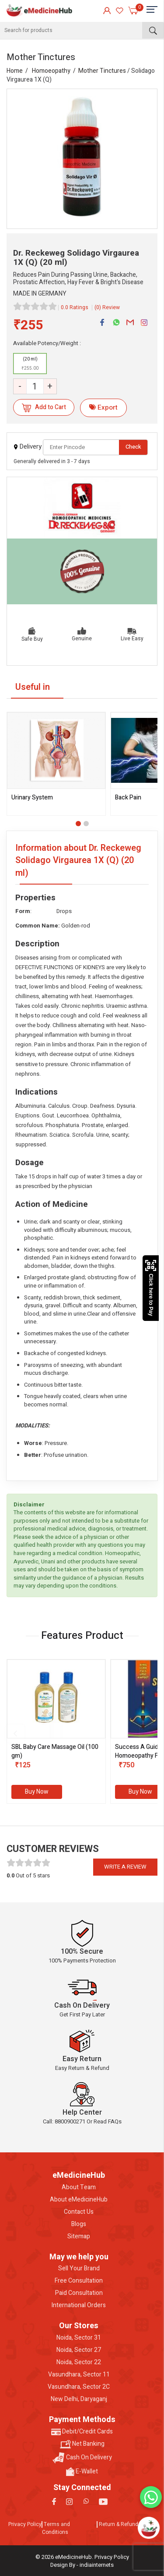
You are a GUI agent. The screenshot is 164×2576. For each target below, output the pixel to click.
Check (133, 446)
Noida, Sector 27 (78, 2350)
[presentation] (15, 1733)
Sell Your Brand (79, 2268)
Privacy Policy (25, 2524)
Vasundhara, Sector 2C (79, 2387)
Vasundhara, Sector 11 (79, 2374)
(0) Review (107, 307)
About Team (79, 2187)
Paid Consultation (79, 2293)
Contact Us (79, 2212)
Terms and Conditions (56, 2528)
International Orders (79, 2305)
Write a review (125, 1866)
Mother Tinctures (102, 70)
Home (15, 70)
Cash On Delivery (82, 2458)
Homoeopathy (51, 70)
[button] (78, 823)
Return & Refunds (120, 2524)
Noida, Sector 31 (78, 2337)
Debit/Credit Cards (82, 2431)
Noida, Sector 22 (78, 2362)
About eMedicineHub (79, 2199)
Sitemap (78, 2236)
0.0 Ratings (74, 307)
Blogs (78, 2224)
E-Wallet (82, 2471)
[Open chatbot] (148, 2527)
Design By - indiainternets (82, 2565)
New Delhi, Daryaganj (79, 2399)
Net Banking (82, 2444)
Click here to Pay (150, 1288)
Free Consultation (79, 2280)
